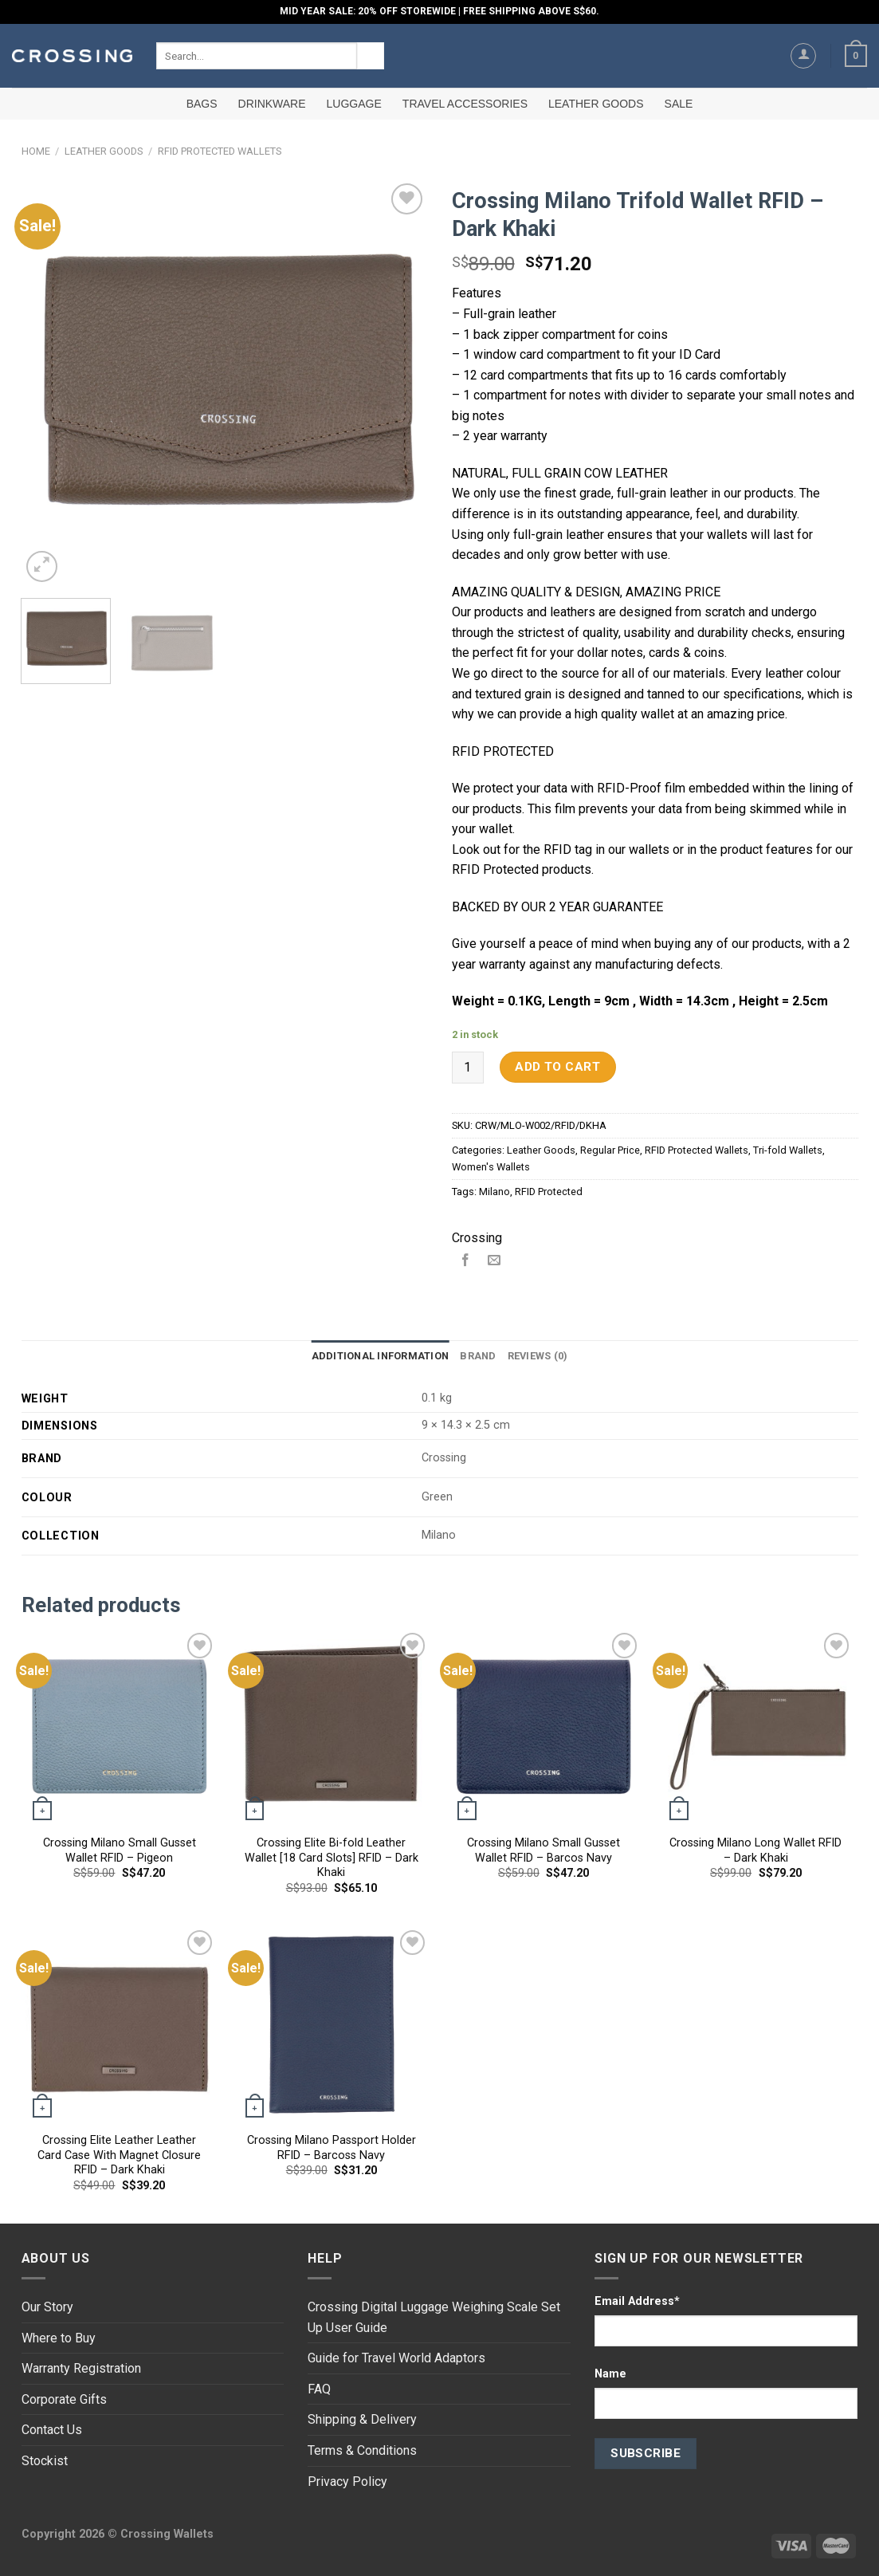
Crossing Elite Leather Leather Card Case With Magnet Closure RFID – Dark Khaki (119, 2155)
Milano (494, 1192)
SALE (679, 103)
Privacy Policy (347, 2481)
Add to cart (557, 1067)
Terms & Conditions (362, 2450)
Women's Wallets (491, 1167)
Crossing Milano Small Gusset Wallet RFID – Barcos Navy (543, 1850)
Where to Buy (59, 2338)
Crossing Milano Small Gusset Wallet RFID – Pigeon (119, 1850)
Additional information (380, 1356)
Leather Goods (596, 103)
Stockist (45, 2460)
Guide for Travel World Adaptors (396, 2358)
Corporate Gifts (64, 2399)
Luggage (354, 103)
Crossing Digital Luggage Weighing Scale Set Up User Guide (434, 2317)
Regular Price (610, 1150)
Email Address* (637, 2301)
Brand (478, 1356)
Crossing (477, 1237)
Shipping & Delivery (362, 2419)
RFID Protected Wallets (219, 151)
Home (36, 151)
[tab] (380, 1356)
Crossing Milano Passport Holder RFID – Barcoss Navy (331, 2148)
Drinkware (272, 103)
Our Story (47, 2306)
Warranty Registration (81, 2368)
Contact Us (52, 2429)
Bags (202, 103)
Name (610, 2374)
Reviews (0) (538, 1356)
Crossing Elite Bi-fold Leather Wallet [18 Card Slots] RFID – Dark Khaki (331, 1857)
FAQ (319, 2389)
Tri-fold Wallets (787, 1150)
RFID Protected (549, 1192)
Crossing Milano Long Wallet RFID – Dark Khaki (755, 1850)
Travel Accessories (465, 103)
